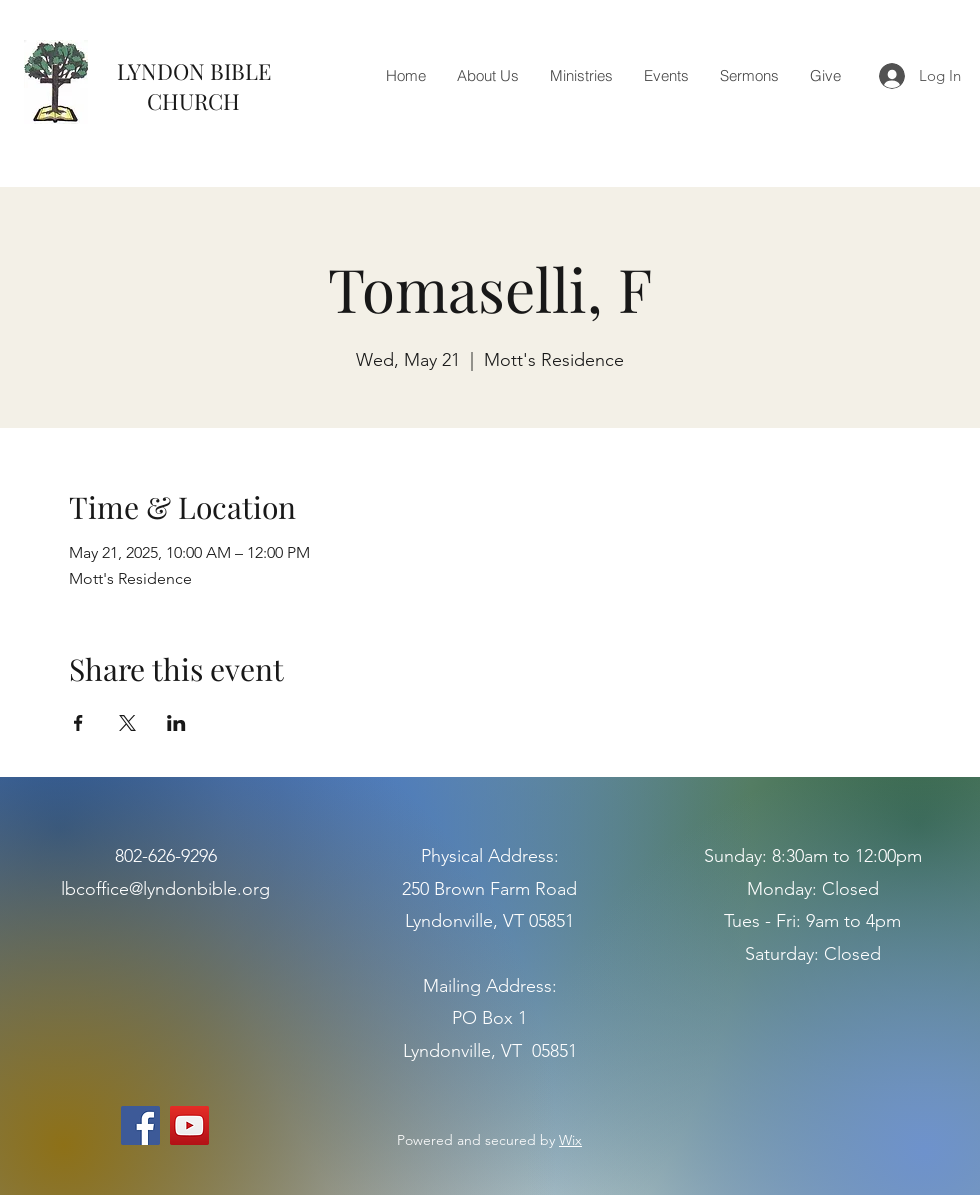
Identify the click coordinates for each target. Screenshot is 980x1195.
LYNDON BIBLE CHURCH (194, 86)
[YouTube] (189, 1125)
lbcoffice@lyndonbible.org (165, 889)
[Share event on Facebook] (78, 723)
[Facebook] (140, 1125)
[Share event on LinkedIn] (176, 723)
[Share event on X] (127, 723)
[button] (487, 76)
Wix (570, 1140)
